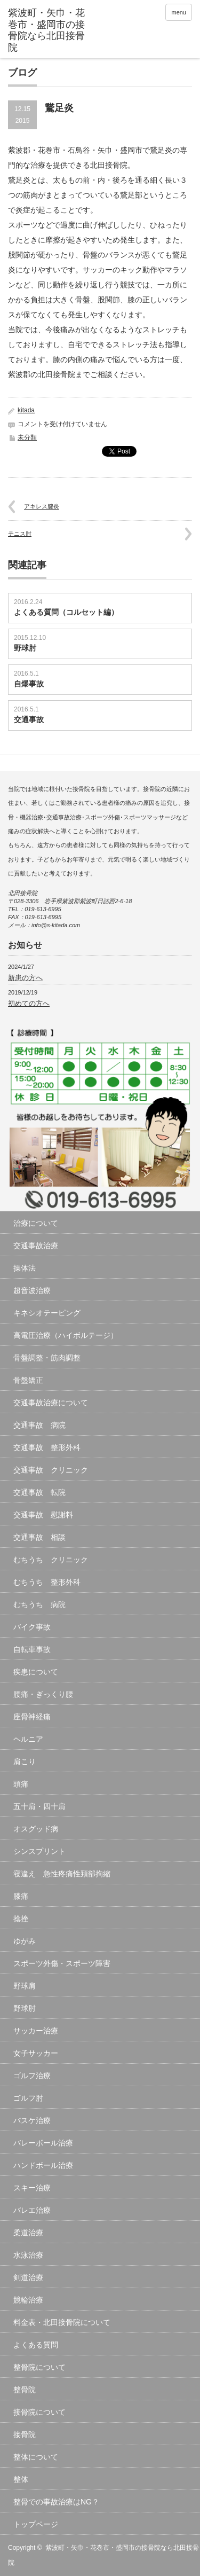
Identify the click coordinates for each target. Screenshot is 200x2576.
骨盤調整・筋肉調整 (47, 1357)
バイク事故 (32, 1627)
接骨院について (39, 2412)
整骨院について (39, 2367)
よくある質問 (35, 2344)
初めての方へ (29, 1003)
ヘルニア (28, 1739)
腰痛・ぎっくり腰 (43, 1694)
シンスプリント (39, 1851)
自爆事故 (29, 683)
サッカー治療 (35, 2030)
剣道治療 (28, 2277)
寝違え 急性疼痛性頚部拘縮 (61, 1873)
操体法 (24, 1268)
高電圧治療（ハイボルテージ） (65, 1335)
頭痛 (20, 1784)
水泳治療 (28, 2255)
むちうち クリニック (50, 1559)
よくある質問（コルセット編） (66, 612)
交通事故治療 (35, 1245)
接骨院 (24, 2434)
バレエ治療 (32, 2210)
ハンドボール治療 (43, 2165)
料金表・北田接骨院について (61, 2322)
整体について (35, 2457)
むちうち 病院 (39, 1604)
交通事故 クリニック (50, 1470)
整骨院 (24, 2389)
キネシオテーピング (47, 1313)
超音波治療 (32, 1290)
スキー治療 (32, 2187)
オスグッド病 (35, 1829)
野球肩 (24, 1986)
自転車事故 (32, 1649)
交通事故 (29, 719)
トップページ (35, 2524)
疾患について (35, 1671)
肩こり (24, 1761)
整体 (20, 2479)
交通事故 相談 (39, 1537)
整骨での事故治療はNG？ (56, 2501)
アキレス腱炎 (41, 506)
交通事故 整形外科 (47, 1447)
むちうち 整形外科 (47, 1582)
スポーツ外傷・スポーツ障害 (61, 1963)
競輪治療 (28, 2300)
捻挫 (20, 1918)
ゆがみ (24, 1941)
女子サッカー (35, 2053)
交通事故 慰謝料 (43, 1514)
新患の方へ (25, 978)
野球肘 (25, 648)
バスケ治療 (32, 2120)
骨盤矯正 (28, 1380)
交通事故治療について (50, 1402)
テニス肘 (19, 533)
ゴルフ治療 (32, 2075)
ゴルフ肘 (28, 2098)
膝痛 (20, 1896)
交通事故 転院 (39, 1492)
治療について (35, 1223)
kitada (26, 410)
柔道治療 (28, 2232)
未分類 (27, 437)
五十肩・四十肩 (39, 1806)
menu (178, 12)
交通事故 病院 (39, 1425)
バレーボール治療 (43, 2143)
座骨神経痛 (32, 1716)
